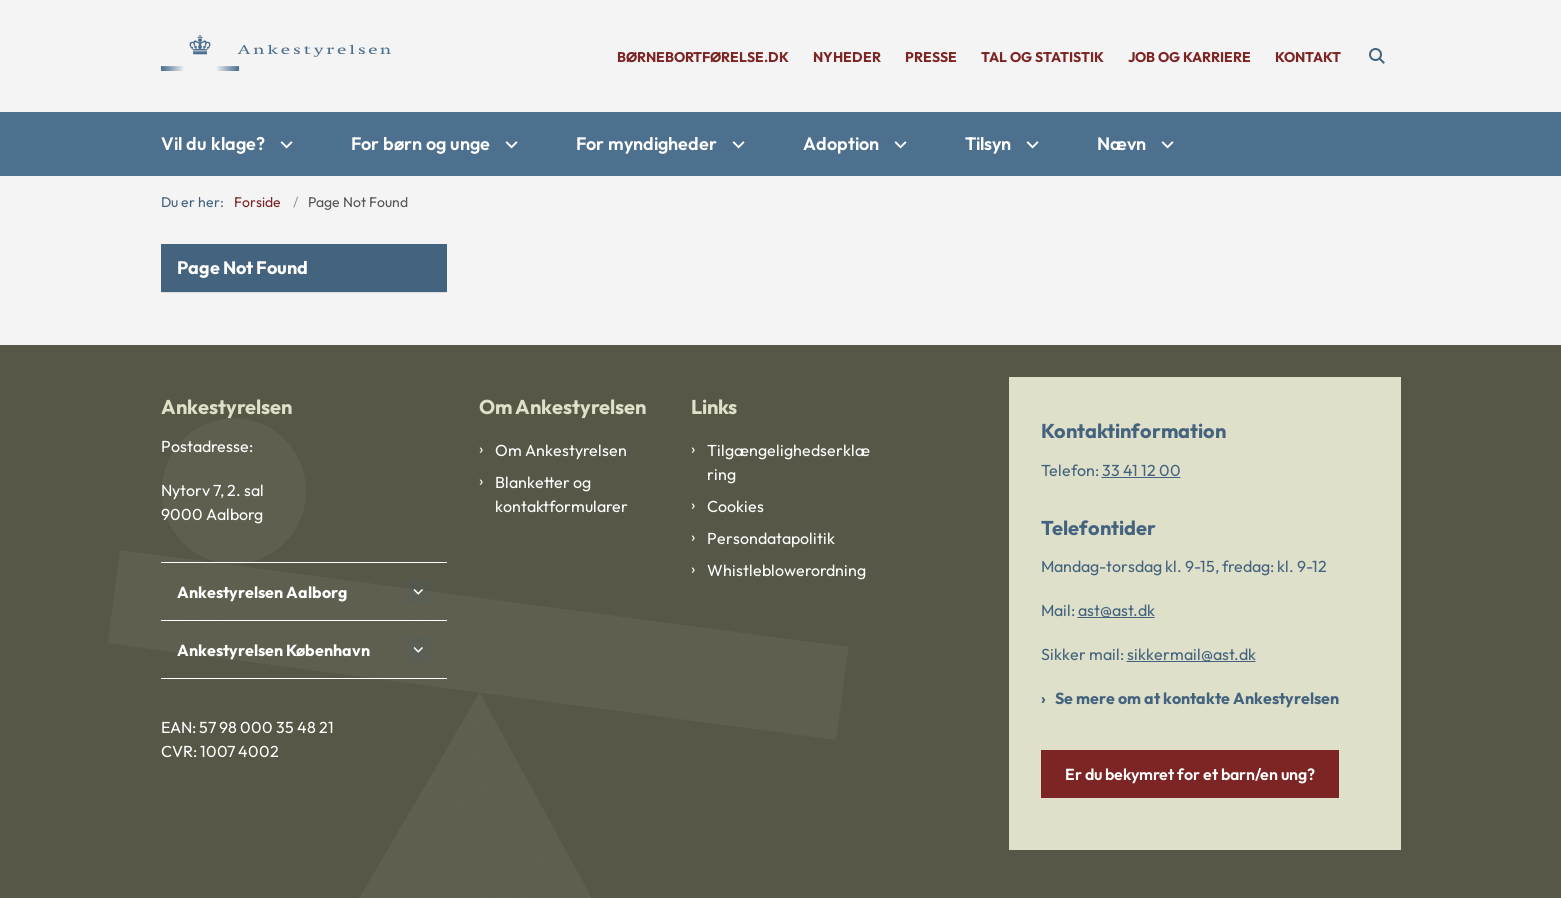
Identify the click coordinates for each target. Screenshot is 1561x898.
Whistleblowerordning (786, 570)
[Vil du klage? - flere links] (284, 144)
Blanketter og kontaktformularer (561, 494)
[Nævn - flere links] (1165, 144)
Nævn (1121, 143)
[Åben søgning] (1377, 56)
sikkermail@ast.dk (1191, 654)
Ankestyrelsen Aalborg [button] (262, 592)
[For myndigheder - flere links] (736, 144)
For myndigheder (646, 143)
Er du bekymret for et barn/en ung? (1190, 774)
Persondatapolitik (771, 538)
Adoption (841, 143)
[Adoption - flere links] (898, 144)
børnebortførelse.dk (703, 57)
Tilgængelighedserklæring (788, 462)
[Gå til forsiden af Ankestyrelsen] (276, 56)
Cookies (735, 506)
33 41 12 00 (1141, 470)
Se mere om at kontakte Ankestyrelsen (1197, 698)
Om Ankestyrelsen (561, 450)
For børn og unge (420, 143)
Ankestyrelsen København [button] (273, 650)
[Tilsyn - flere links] (1030, 144)
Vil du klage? (213, 143)
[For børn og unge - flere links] (509, 144)
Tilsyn (988, 143)
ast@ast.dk (1116, 610)
